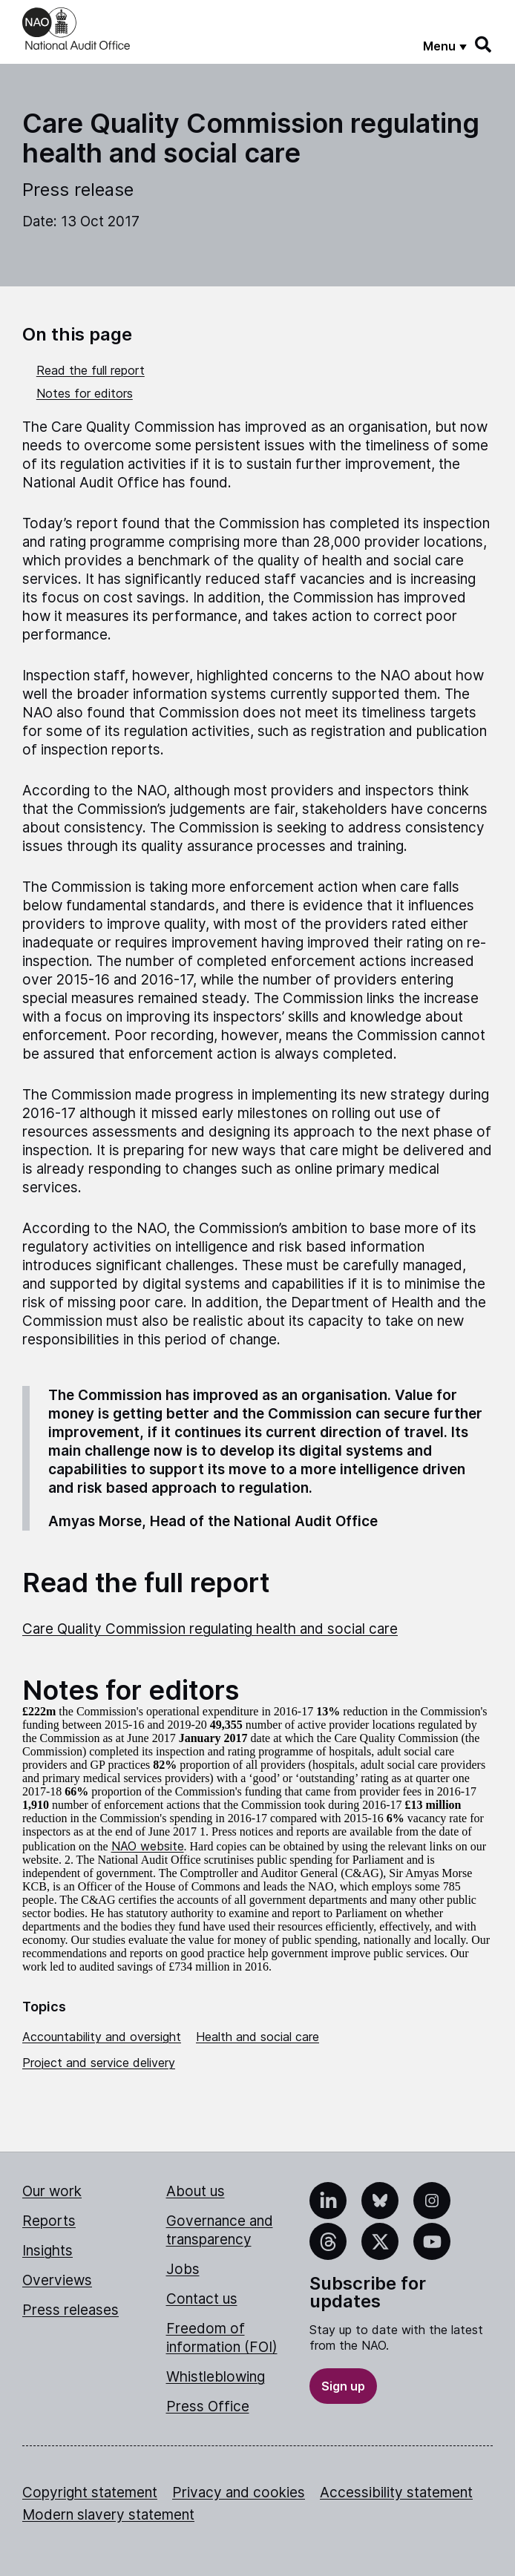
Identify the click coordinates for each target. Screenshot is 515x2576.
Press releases (70, 2310)
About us (195, 2191)
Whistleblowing (215, 2376)
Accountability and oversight (101, 2036)
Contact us (201, 2298)
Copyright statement (89, 2492)
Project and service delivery (98, 2062)
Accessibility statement (396, 2492)
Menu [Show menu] (439, 46)
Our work (52, 2191)
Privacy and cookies (238, 2492)
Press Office (207, 2406)
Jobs (183, 2269)
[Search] (484, 44)
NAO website (147, 1846)
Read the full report (90, 370)
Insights (47, 2250)
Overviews (57, 2280)
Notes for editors (84, 393)
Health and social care (257, 2036)
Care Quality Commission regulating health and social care (210, 1628)
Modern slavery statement (108, 2514)
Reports (49, 2221)
